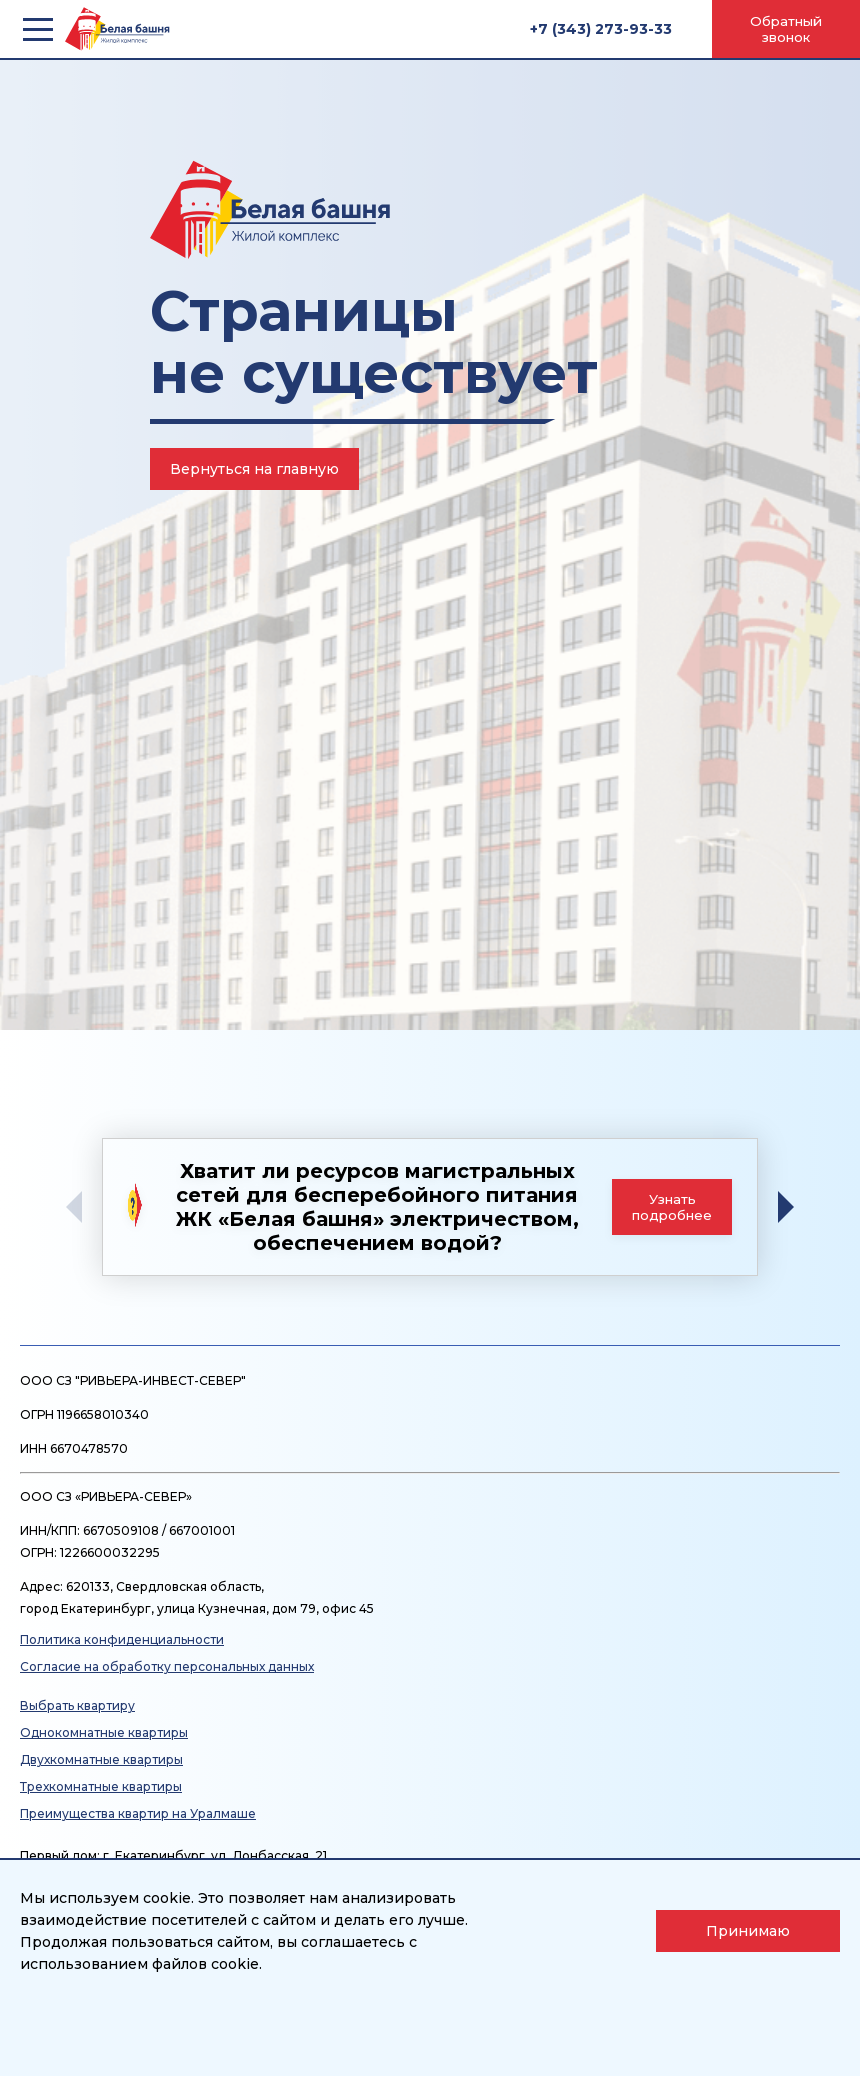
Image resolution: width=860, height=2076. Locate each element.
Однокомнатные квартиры (104, 1732)
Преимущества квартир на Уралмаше (138, 1813)
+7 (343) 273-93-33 (601, 29)
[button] (793, 1207)
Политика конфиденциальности (122, 1639)
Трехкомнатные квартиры (101, 1786)
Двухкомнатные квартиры (101, 1759)
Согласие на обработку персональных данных (167, 1666)
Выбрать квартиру (77, 1705)
